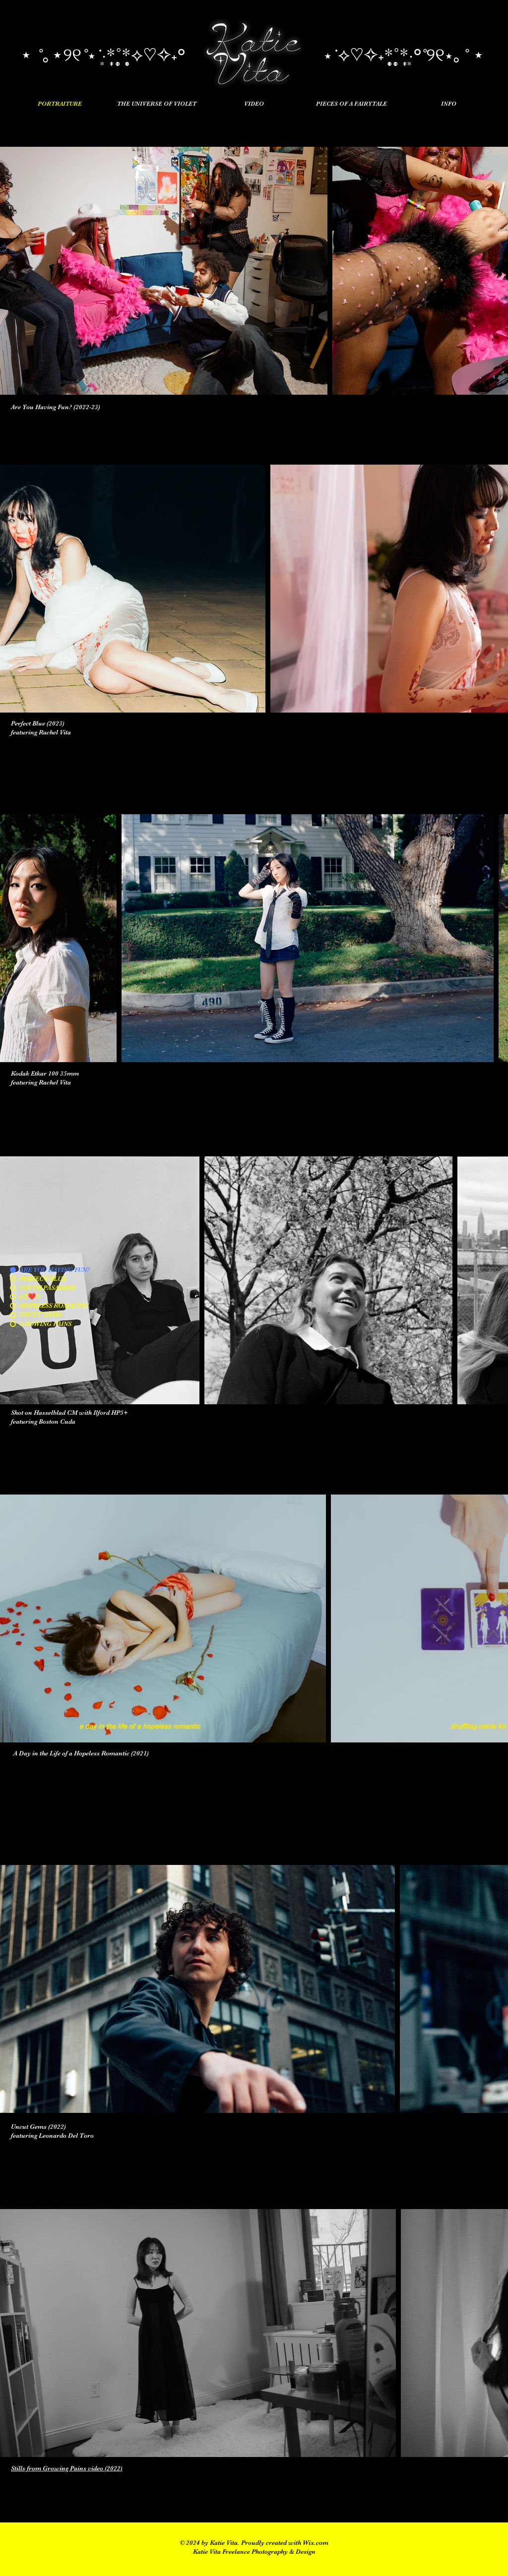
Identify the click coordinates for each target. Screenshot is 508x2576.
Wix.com (315, 2542)
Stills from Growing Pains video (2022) (67, 2468)
